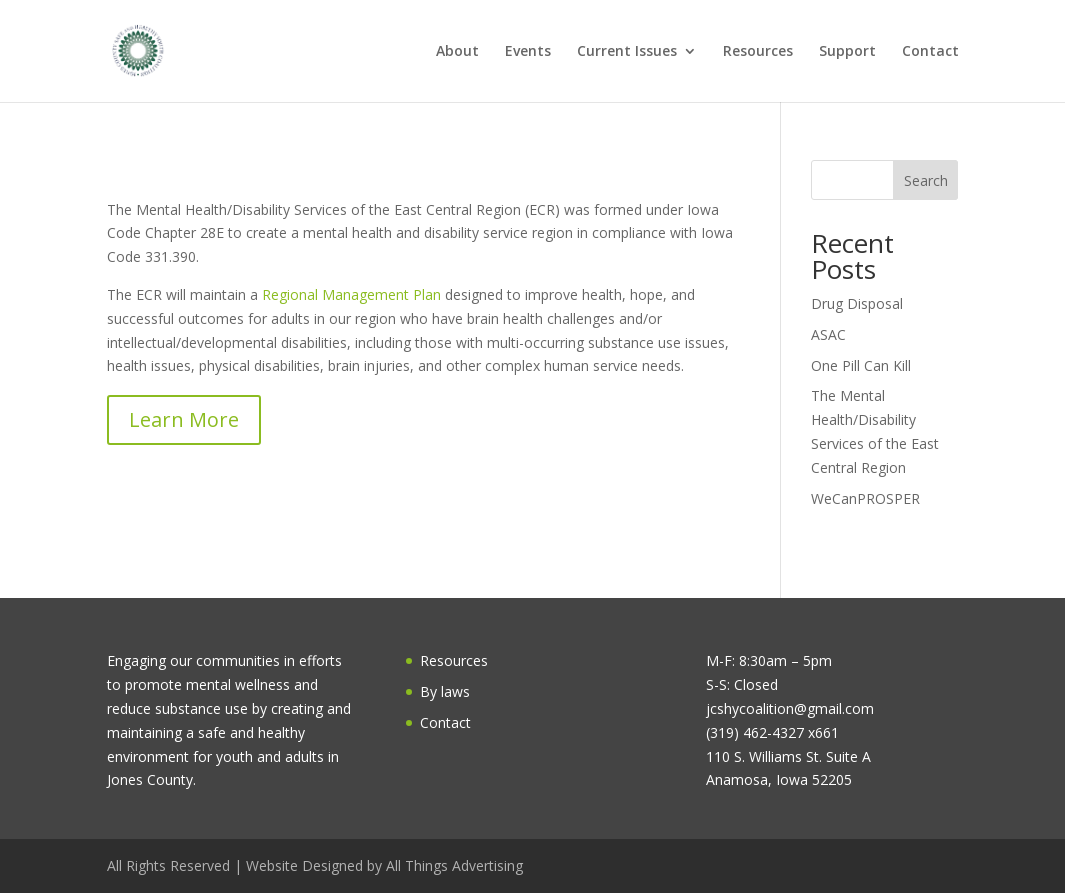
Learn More (184, 419)
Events (528, 52)
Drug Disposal (857, 303)
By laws (445, 691)
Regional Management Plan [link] (351, 294)
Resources (758, 52)
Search (926, 180)
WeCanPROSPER (865, 498)
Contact (930, 52)
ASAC (828, 334)
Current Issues (627, 52)
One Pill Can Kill (861, 365)
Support (847, 52)
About (457, 52)
